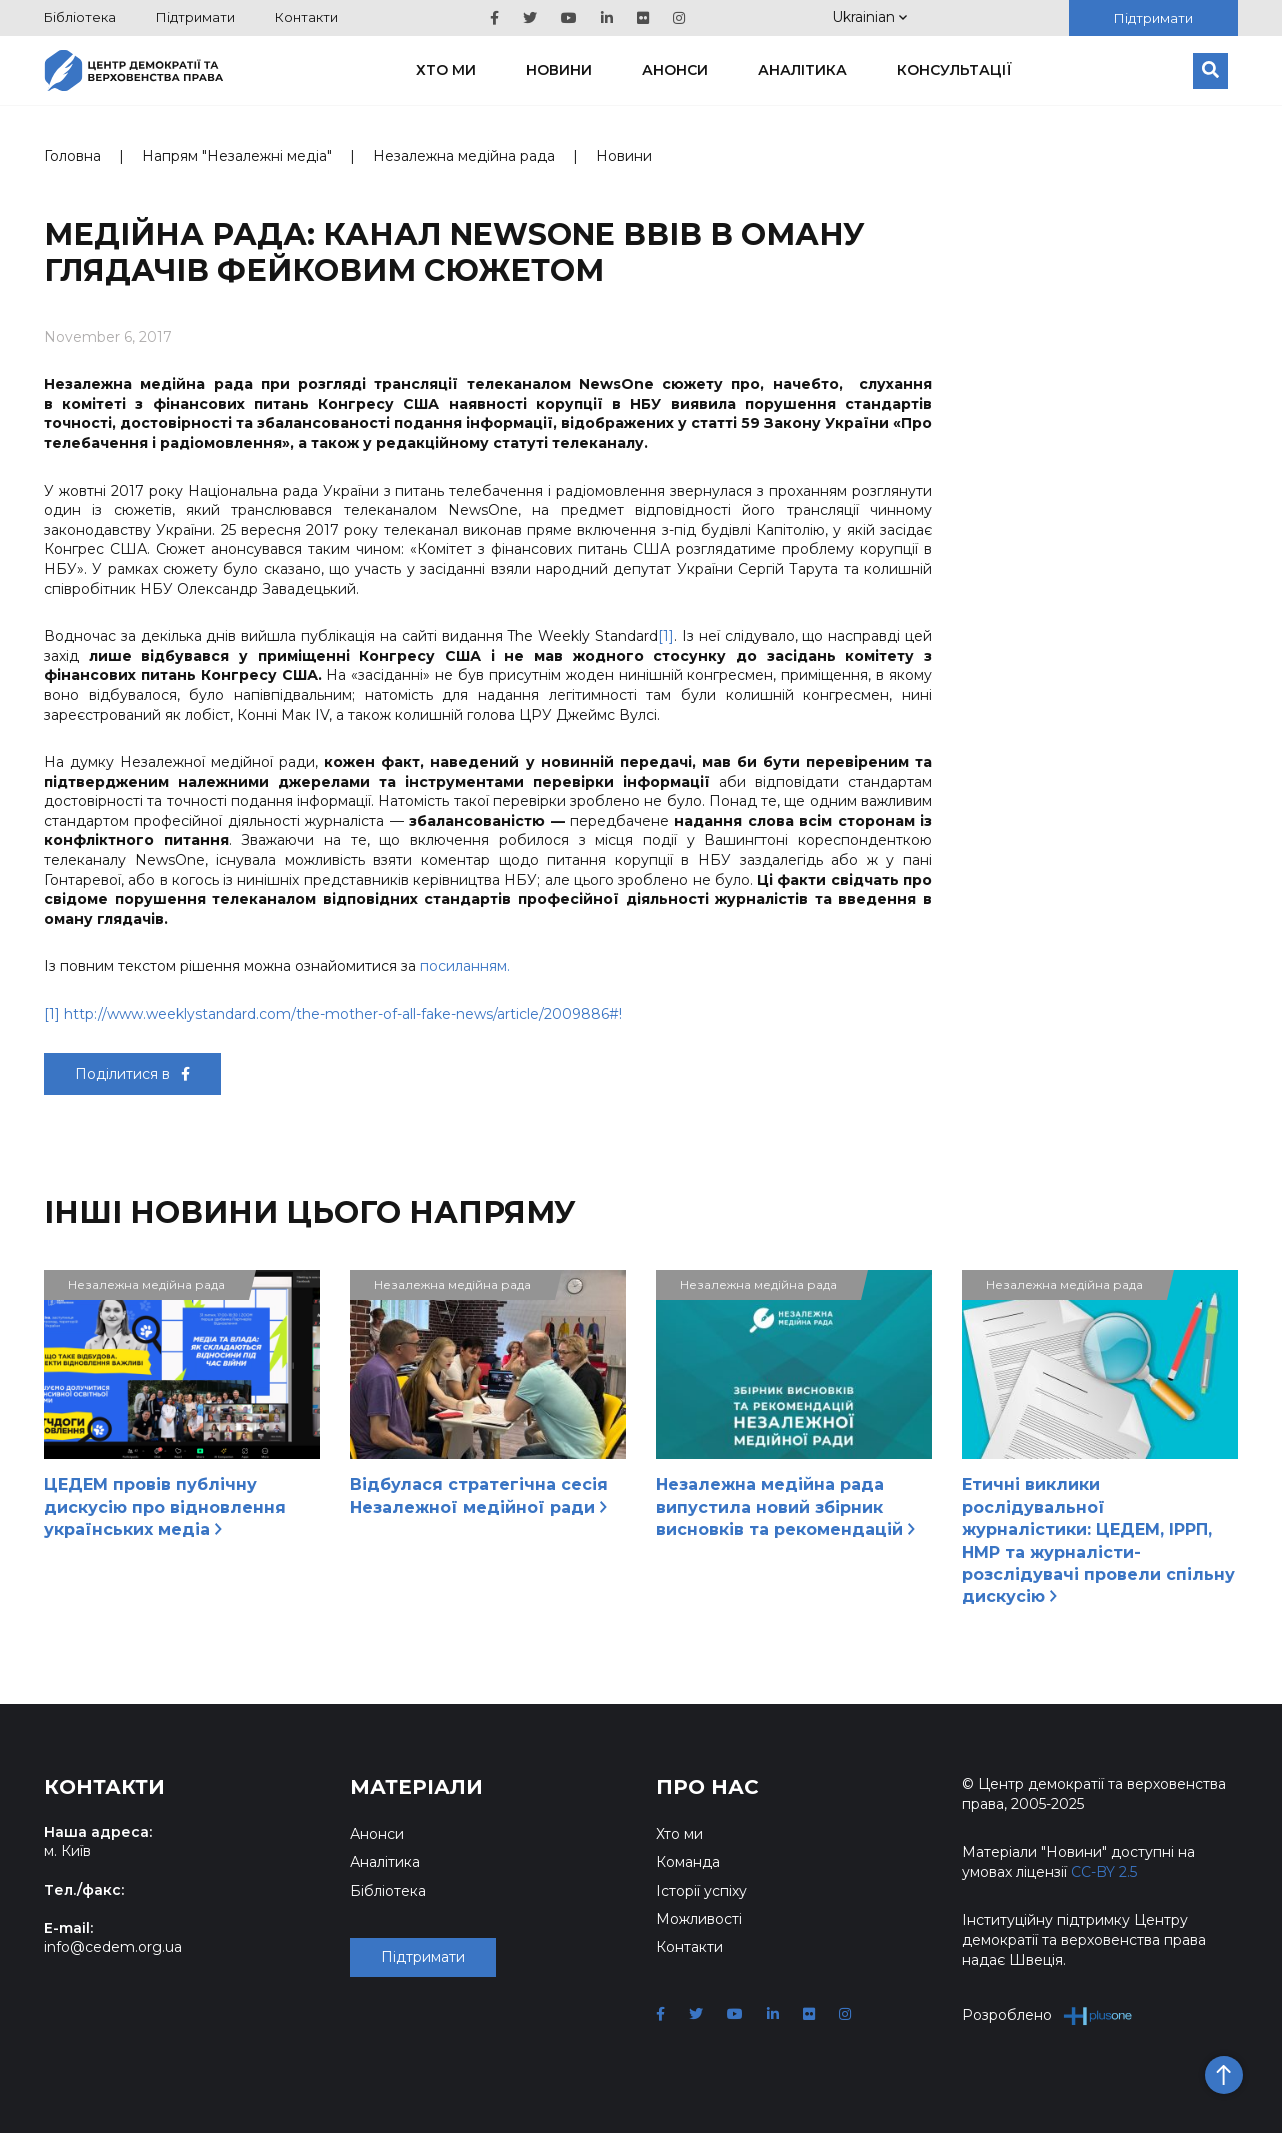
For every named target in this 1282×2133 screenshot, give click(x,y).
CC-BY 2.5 (1104, 1872)
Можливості (699, 1919)
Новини (559, 70)
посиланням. (465, 966)
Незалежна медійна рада (464, 156)
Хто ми (446, 70)
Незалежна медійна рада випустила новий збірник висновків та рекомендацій (785, 1507)
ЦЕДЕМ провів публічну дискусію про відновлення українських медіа (165, 1507)
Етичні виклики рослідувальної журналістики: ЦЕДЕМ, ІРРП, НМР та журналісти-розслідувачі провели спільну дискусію (1098, 1540)
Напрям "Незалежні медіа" (237, 156)
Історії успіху (701, 1891)
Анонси (675, 70)
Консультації (954, 70)
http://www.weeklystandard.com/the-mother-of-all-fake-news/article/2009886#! (343, 1014)
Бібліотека (80, 17)
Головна (72, 156)
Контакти (306, 17)
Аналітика (802, 70)
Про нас (707, 1787)
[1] (666, 636)
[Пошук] (1210, 71)
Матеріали (416, 1787)
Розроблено (1047, 2015)
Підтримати (195, 17)
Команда (688, 1862)
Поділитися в (132, 1074)
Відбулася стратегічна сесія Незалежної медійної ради (479, 1495)
